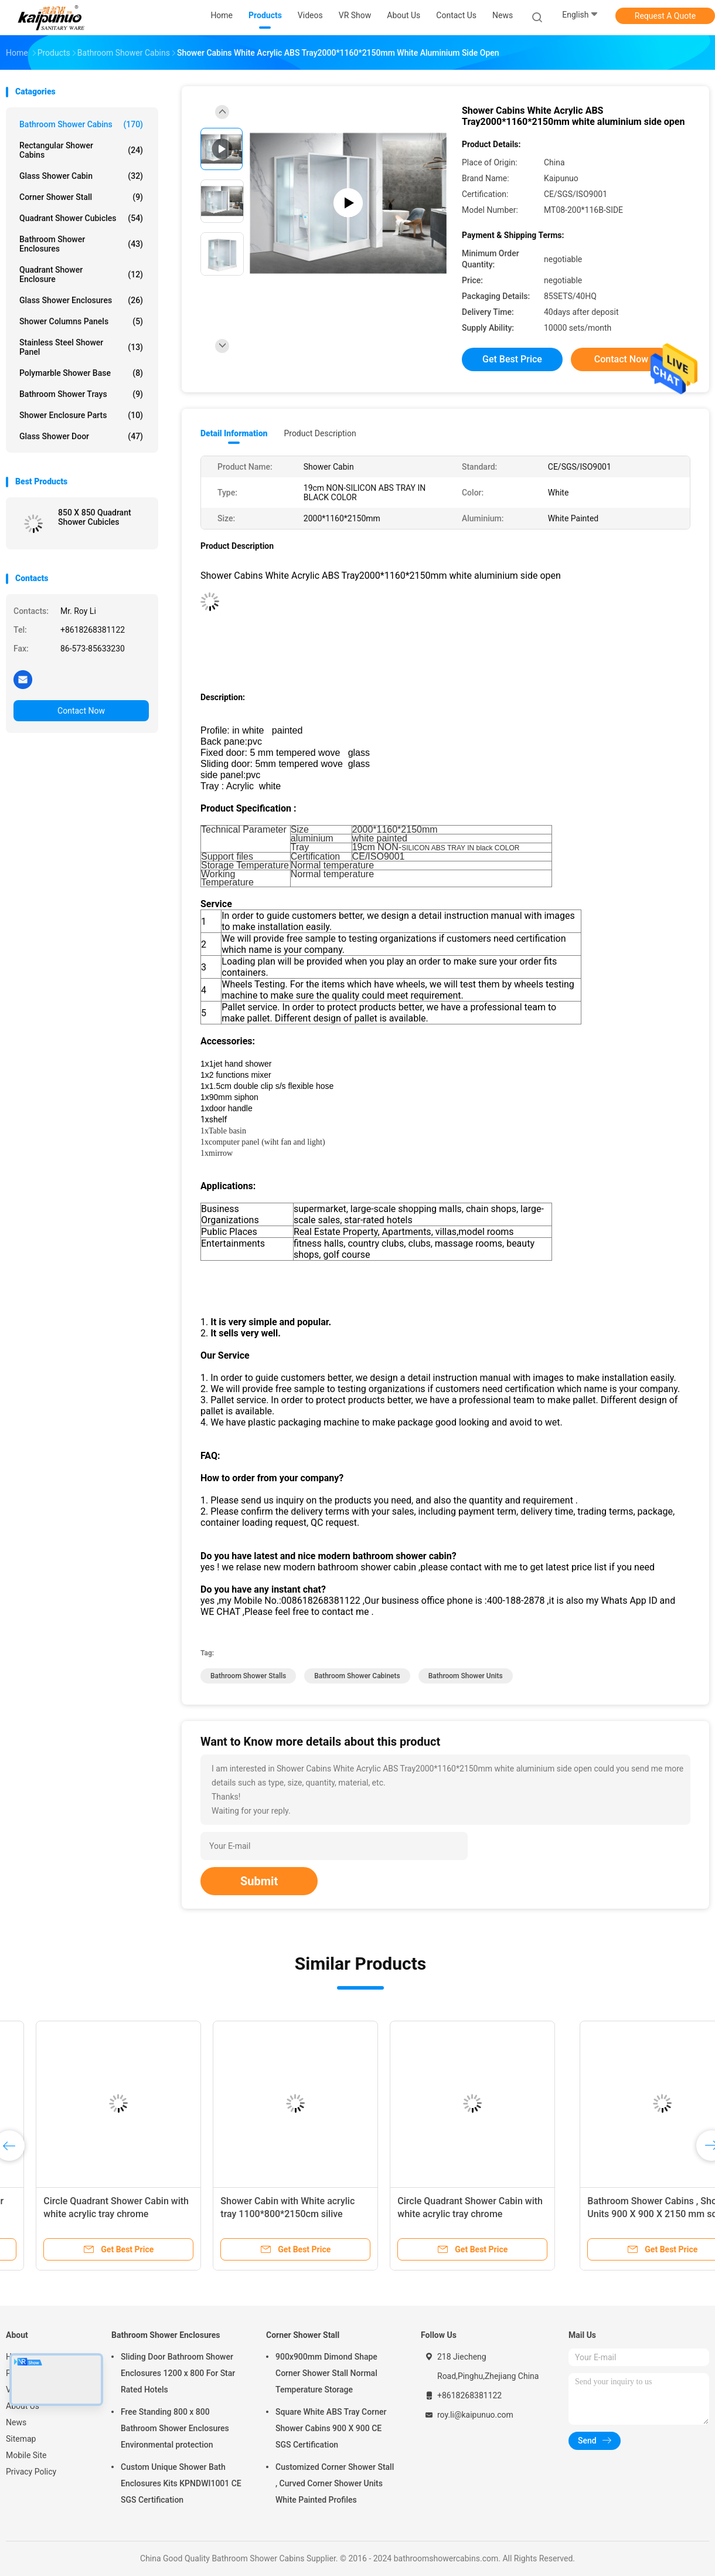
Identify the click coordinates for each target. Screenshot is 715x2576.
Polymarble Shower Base (81, 373)
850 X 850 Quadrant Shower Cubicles (94, 517)
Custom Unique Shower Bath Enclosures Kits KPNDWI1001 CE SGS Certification (181, 2483)
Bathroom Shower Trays (81, 394)
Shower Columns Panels (81, 321)
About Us (22, 2406)
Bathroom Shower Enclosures (81, 244)
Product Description (320, 433)
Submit (259, 1881)
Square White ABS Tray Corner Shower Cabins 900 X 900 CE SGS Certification (330, 2428)
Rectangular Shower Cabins (81, 150)
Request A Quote (665, 16)
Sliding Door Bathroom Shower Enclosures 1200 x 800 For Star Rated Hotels (178, 2373)
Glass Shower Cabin (81, 176)
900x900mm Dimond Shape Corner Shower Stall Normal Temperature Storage (326, 2373)
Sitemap (21, 2438)
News (16, 2422)
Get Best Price (512, 359)
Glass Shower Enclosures (81, 300)
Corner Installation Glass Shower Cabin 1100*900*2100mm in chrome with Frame (85, 2213)
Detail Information (233, 433)
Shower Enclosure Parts (81, 415)
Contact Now (81, 710)
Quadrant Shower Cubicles (81, 218)
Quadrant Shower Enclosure (81, 274)
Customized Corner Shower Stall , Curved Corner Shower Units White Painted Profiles (334, 2483)
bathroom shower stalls (248, 1676)
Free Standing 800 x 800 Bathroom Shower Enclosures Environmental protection (175, 2428)
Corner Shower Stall (81, 197)
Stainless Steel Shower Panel (81, 347)
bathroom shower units (465, 1676)
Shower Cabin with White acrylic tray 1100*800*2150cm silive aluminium (437, 2213)
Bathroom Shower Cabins (81, 124)
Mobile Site (26, 2455)
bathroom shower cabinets (357, 1676)
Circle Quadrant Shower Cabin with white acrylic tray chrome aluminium (266, 2213)
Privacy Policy (31, 2471)
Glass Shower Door (81, 436)
